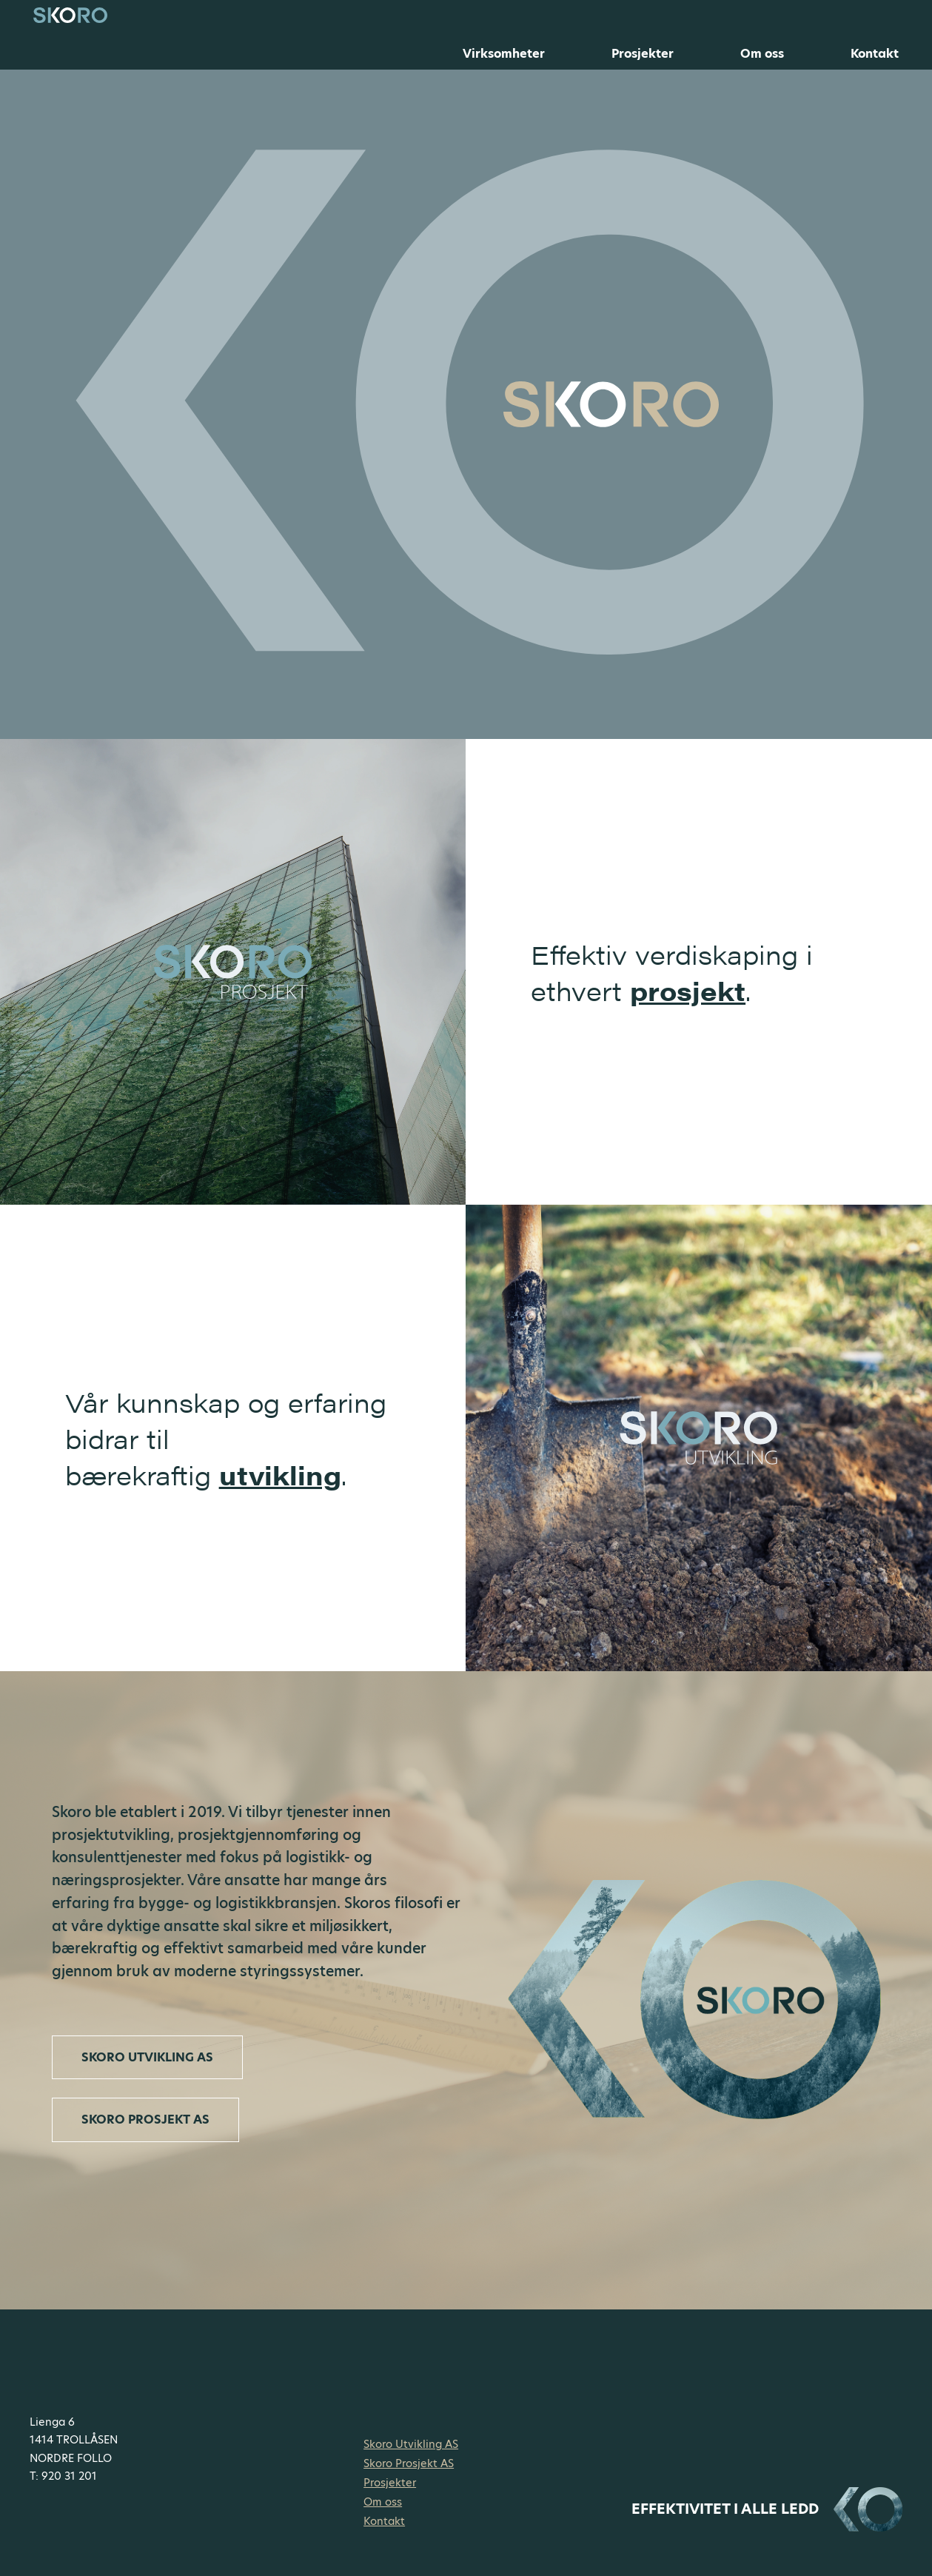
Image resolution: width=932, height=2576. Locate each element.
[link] (699, 1438)
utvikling (280, 1474)
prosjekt (687, 990)
